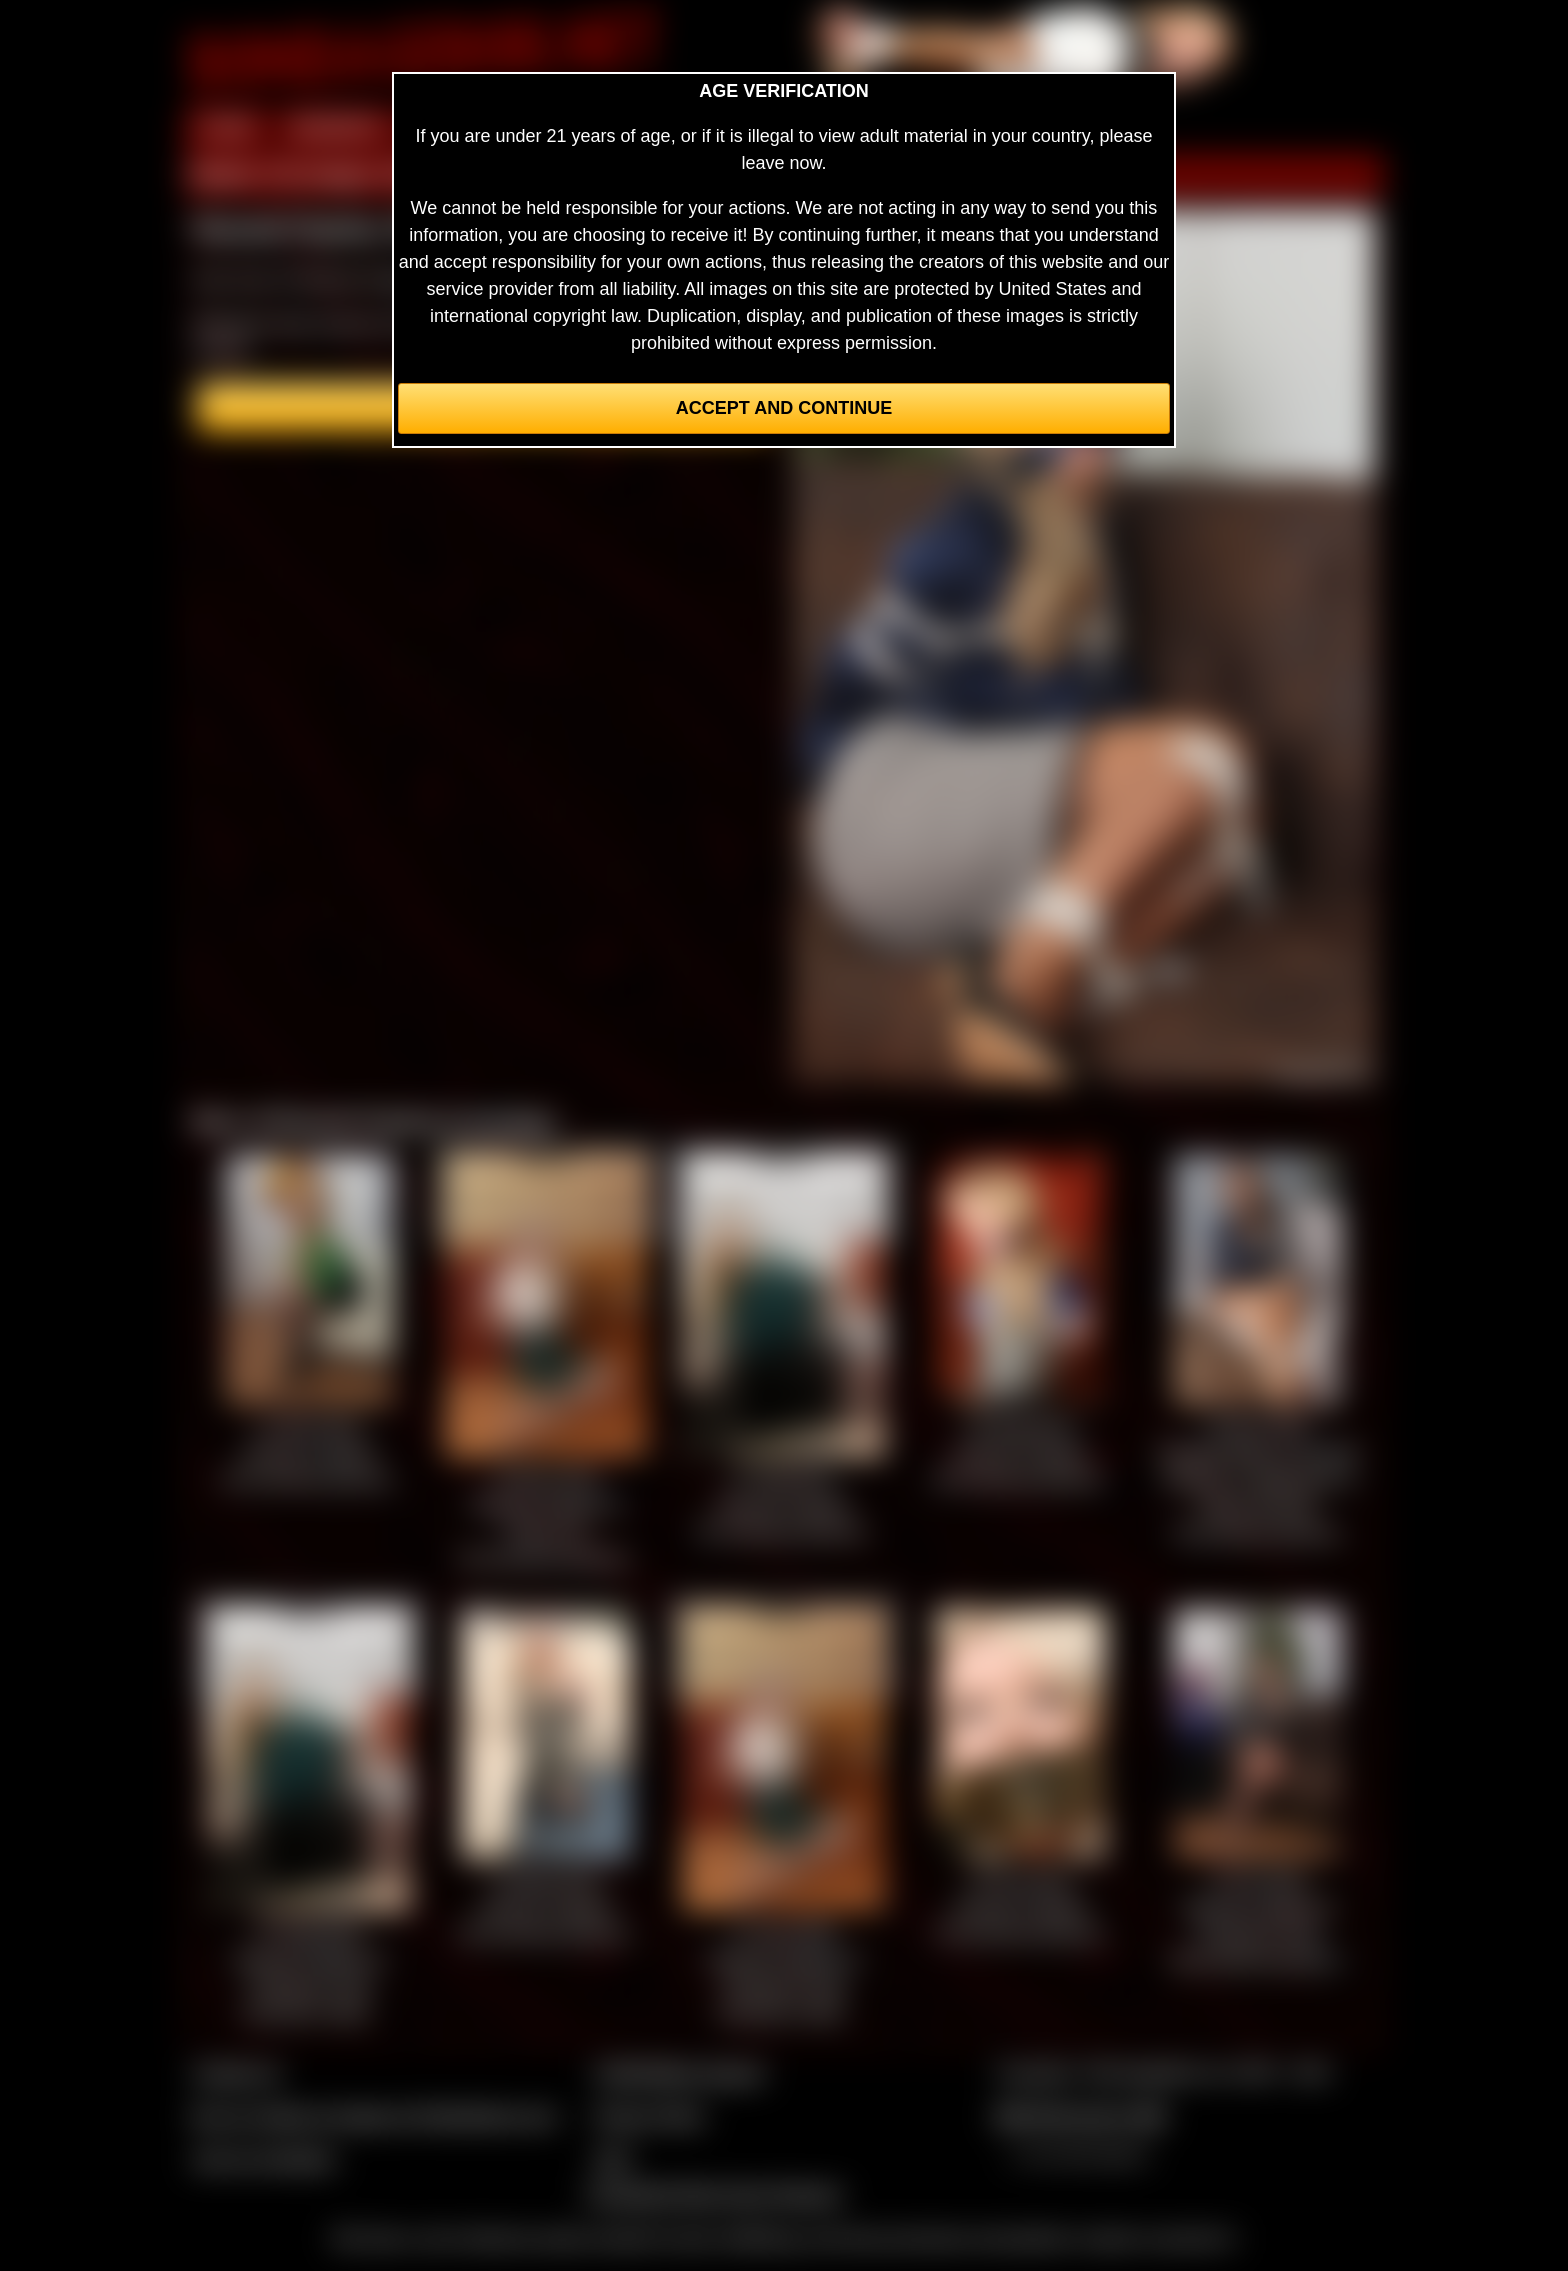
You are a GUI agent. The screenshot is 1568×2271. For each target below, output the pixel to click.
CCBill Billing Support (678, 2073)
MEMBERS (336, 128)
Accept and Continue (784, 408)
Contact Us (236, 2073)
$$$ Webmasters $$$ (1080, 2116)
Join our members (264, 2159)
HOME (227, 128)
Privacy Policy (649, 2116)
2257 (613, 2159)
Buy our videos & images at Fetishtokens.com (374, 2116)
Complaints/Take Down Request (713, 2194)
